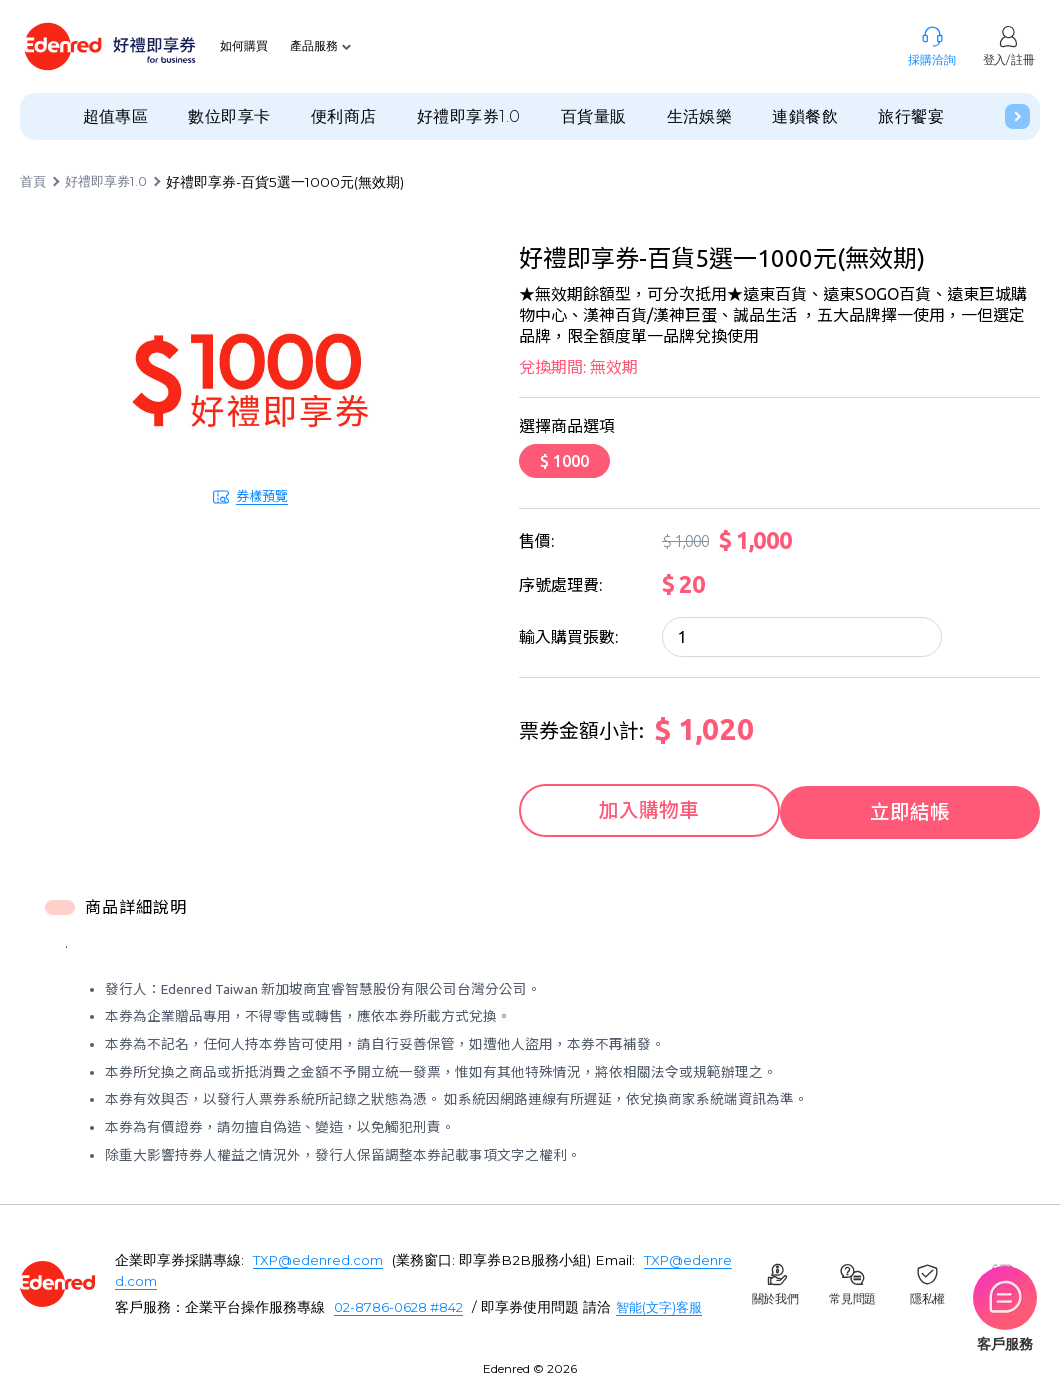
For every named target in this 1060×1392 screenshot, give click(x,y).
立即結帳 (915, 808)
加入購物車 (644, 808)
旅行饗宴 (911, 116)
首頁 (34, 182)
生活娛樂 (700, 116)
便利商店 (344, 116)
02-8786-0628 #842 (402, 1304)
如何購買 (246, 46)
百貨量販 (594, 116)
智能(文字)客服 (669, 1304)
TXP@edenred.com (319, 1257)
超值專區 (116, 116)
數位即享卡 (229, 116)
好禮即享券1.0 (469, 116)
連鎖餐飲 (805, 116)
